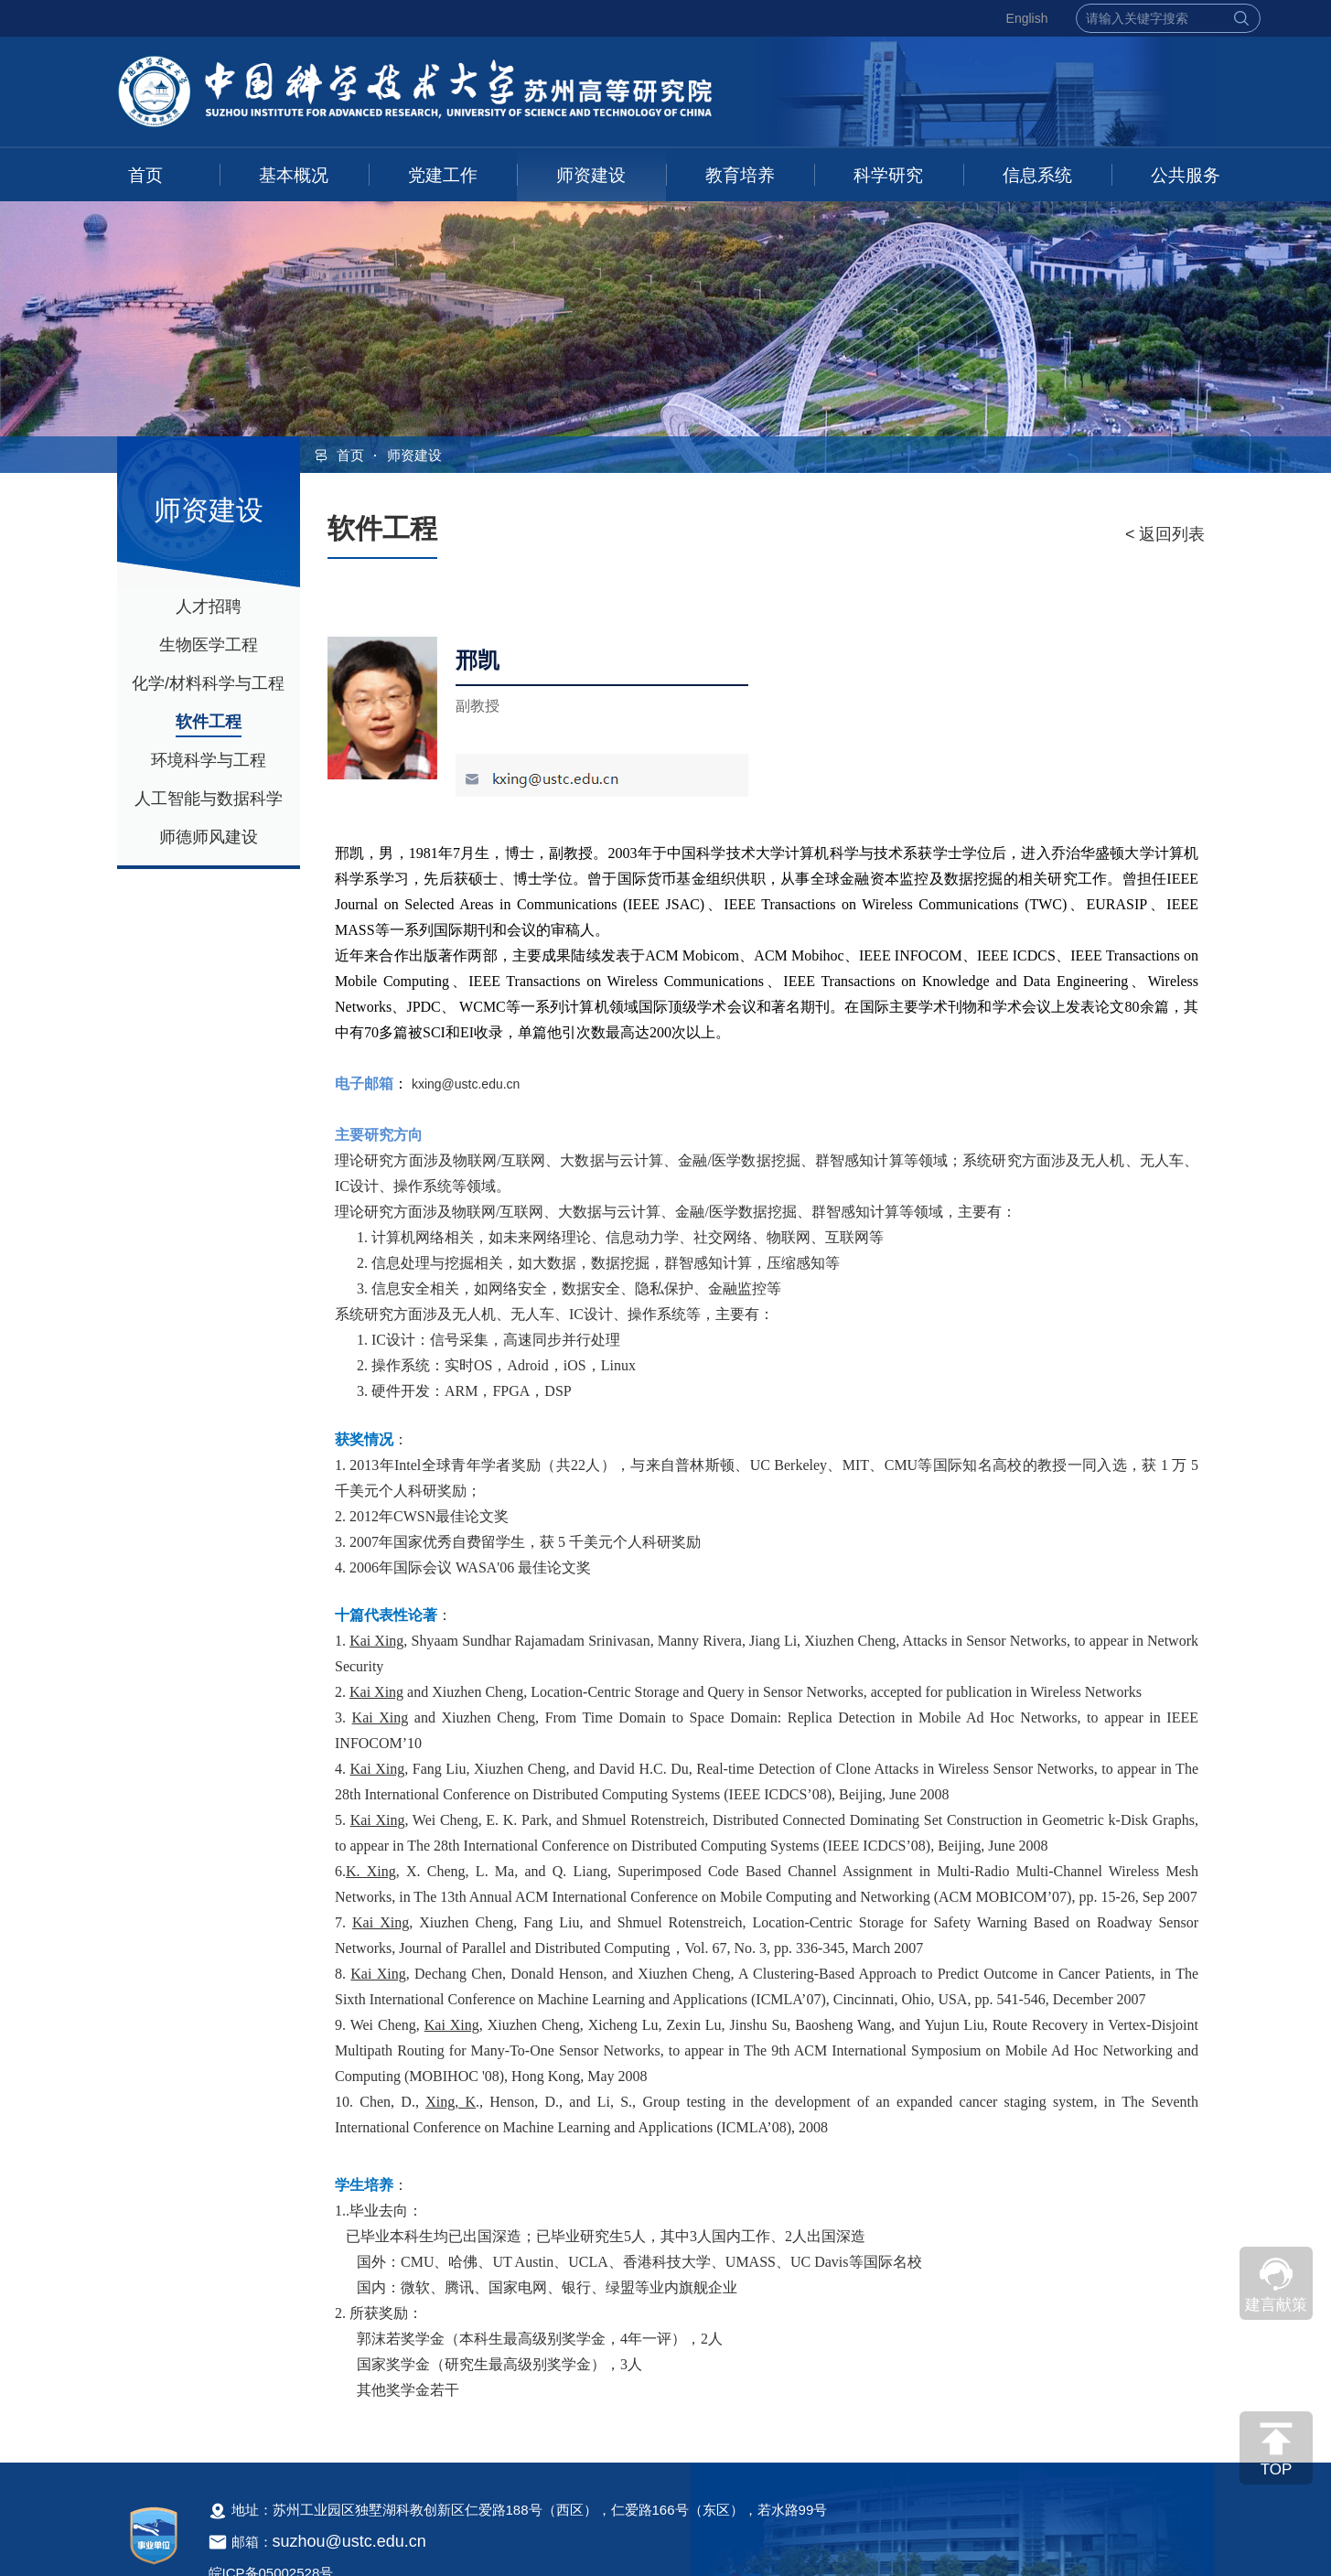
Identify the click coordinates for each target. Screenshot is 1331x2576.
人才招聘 (209, 606)
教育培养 (740, 175)
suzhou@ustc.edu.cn (349, 2541)
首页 (145, 175)
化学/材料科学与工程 (208, 683)
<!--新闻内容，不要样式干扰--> (766, 1632)
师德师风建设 (208, 837)
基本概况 (293, 175)
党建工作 (443, 175)
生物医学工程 (208, 645)
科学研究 (888, 175)
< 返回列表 (1165, 534)
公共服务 (1185, 175)
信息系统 (1037, 175)
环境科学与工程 (208, 760)
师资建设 (591, 175)
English (1027, 18)
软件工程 (209, 722)
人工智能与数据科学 (208, 798)
